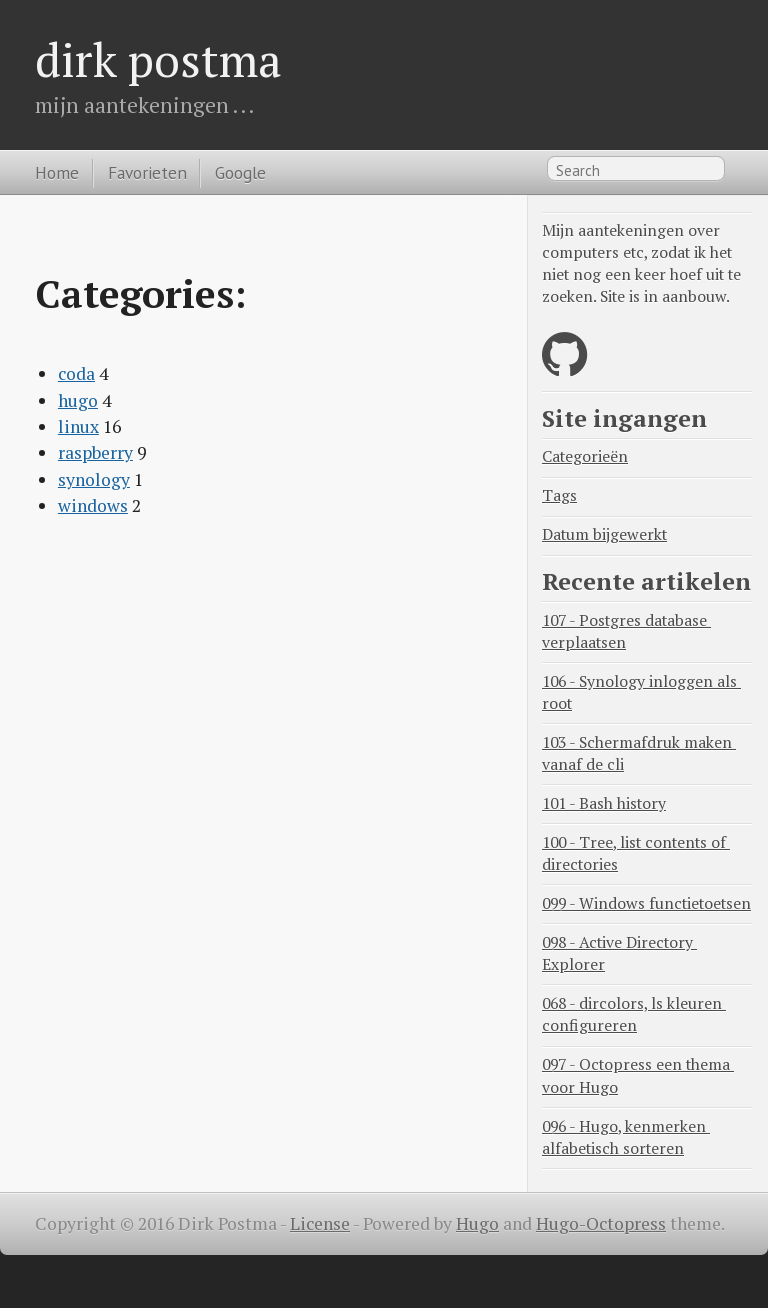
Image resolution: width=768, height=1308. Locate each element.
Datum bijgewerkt (604, 534)
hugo (78, 400)
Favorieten (147, 172)
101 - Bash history (604, 803)
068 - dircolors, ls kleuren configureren (634, 1014)
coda (76, 373)
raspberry (95, 452)
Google (240, 172)
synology (94, 479)
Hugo (477, 1223)
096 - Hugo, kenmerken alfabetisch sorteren (626, 1137)
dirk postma (158, 59)
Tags (559, 495)
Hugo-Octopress (601, 1223)
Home (57, 172)
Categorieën (585, 456)
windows (93, 505)
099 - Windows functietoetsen (646, 903)
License (320, 1223)
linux (78, 426)
